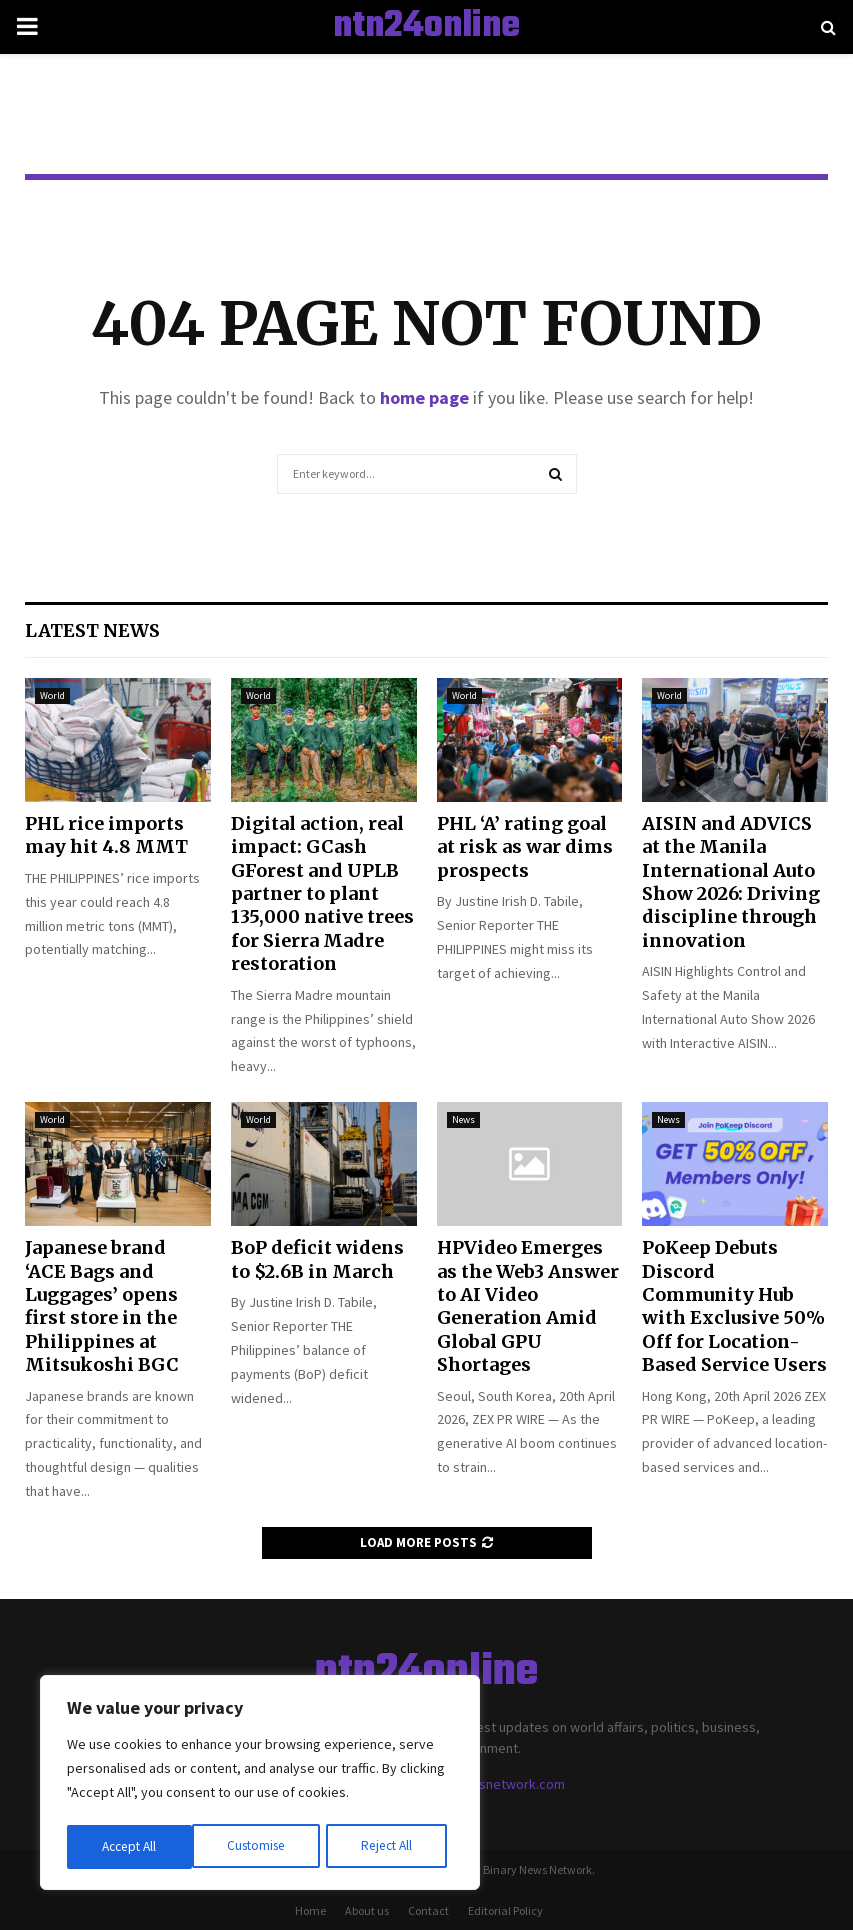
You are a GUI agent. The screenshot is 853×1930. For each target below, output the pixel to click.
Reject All (262, 1847)
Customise (131, 1847)
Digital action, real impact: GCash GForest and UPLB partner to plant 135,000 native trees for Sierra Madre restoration (322, 893)
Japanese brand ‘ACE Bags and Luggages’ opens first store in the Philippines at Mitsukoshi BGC (102, 1306)
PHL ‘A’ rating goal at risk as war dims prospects (525, 847)
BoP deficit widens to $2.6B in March (317, 1259)
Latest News (92, 630)
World (52, 695)
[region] (260, 1785)
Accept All (391, 1847)
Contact (428, 1910)
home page (424, 397)
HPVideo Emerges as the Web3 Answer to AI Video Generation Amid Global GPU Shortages (528, 1306)
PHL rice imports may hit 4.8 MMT (106, 835)
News (463, 1119)
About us (367, 1910)
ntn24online (426, 27)
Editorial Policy (505, 1910)
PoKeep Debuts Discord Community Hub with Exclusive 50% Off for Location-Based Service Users (734, 1306)
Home (310, 1910)
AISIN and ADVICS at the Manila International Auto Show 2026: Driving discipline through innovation (731, 882)
